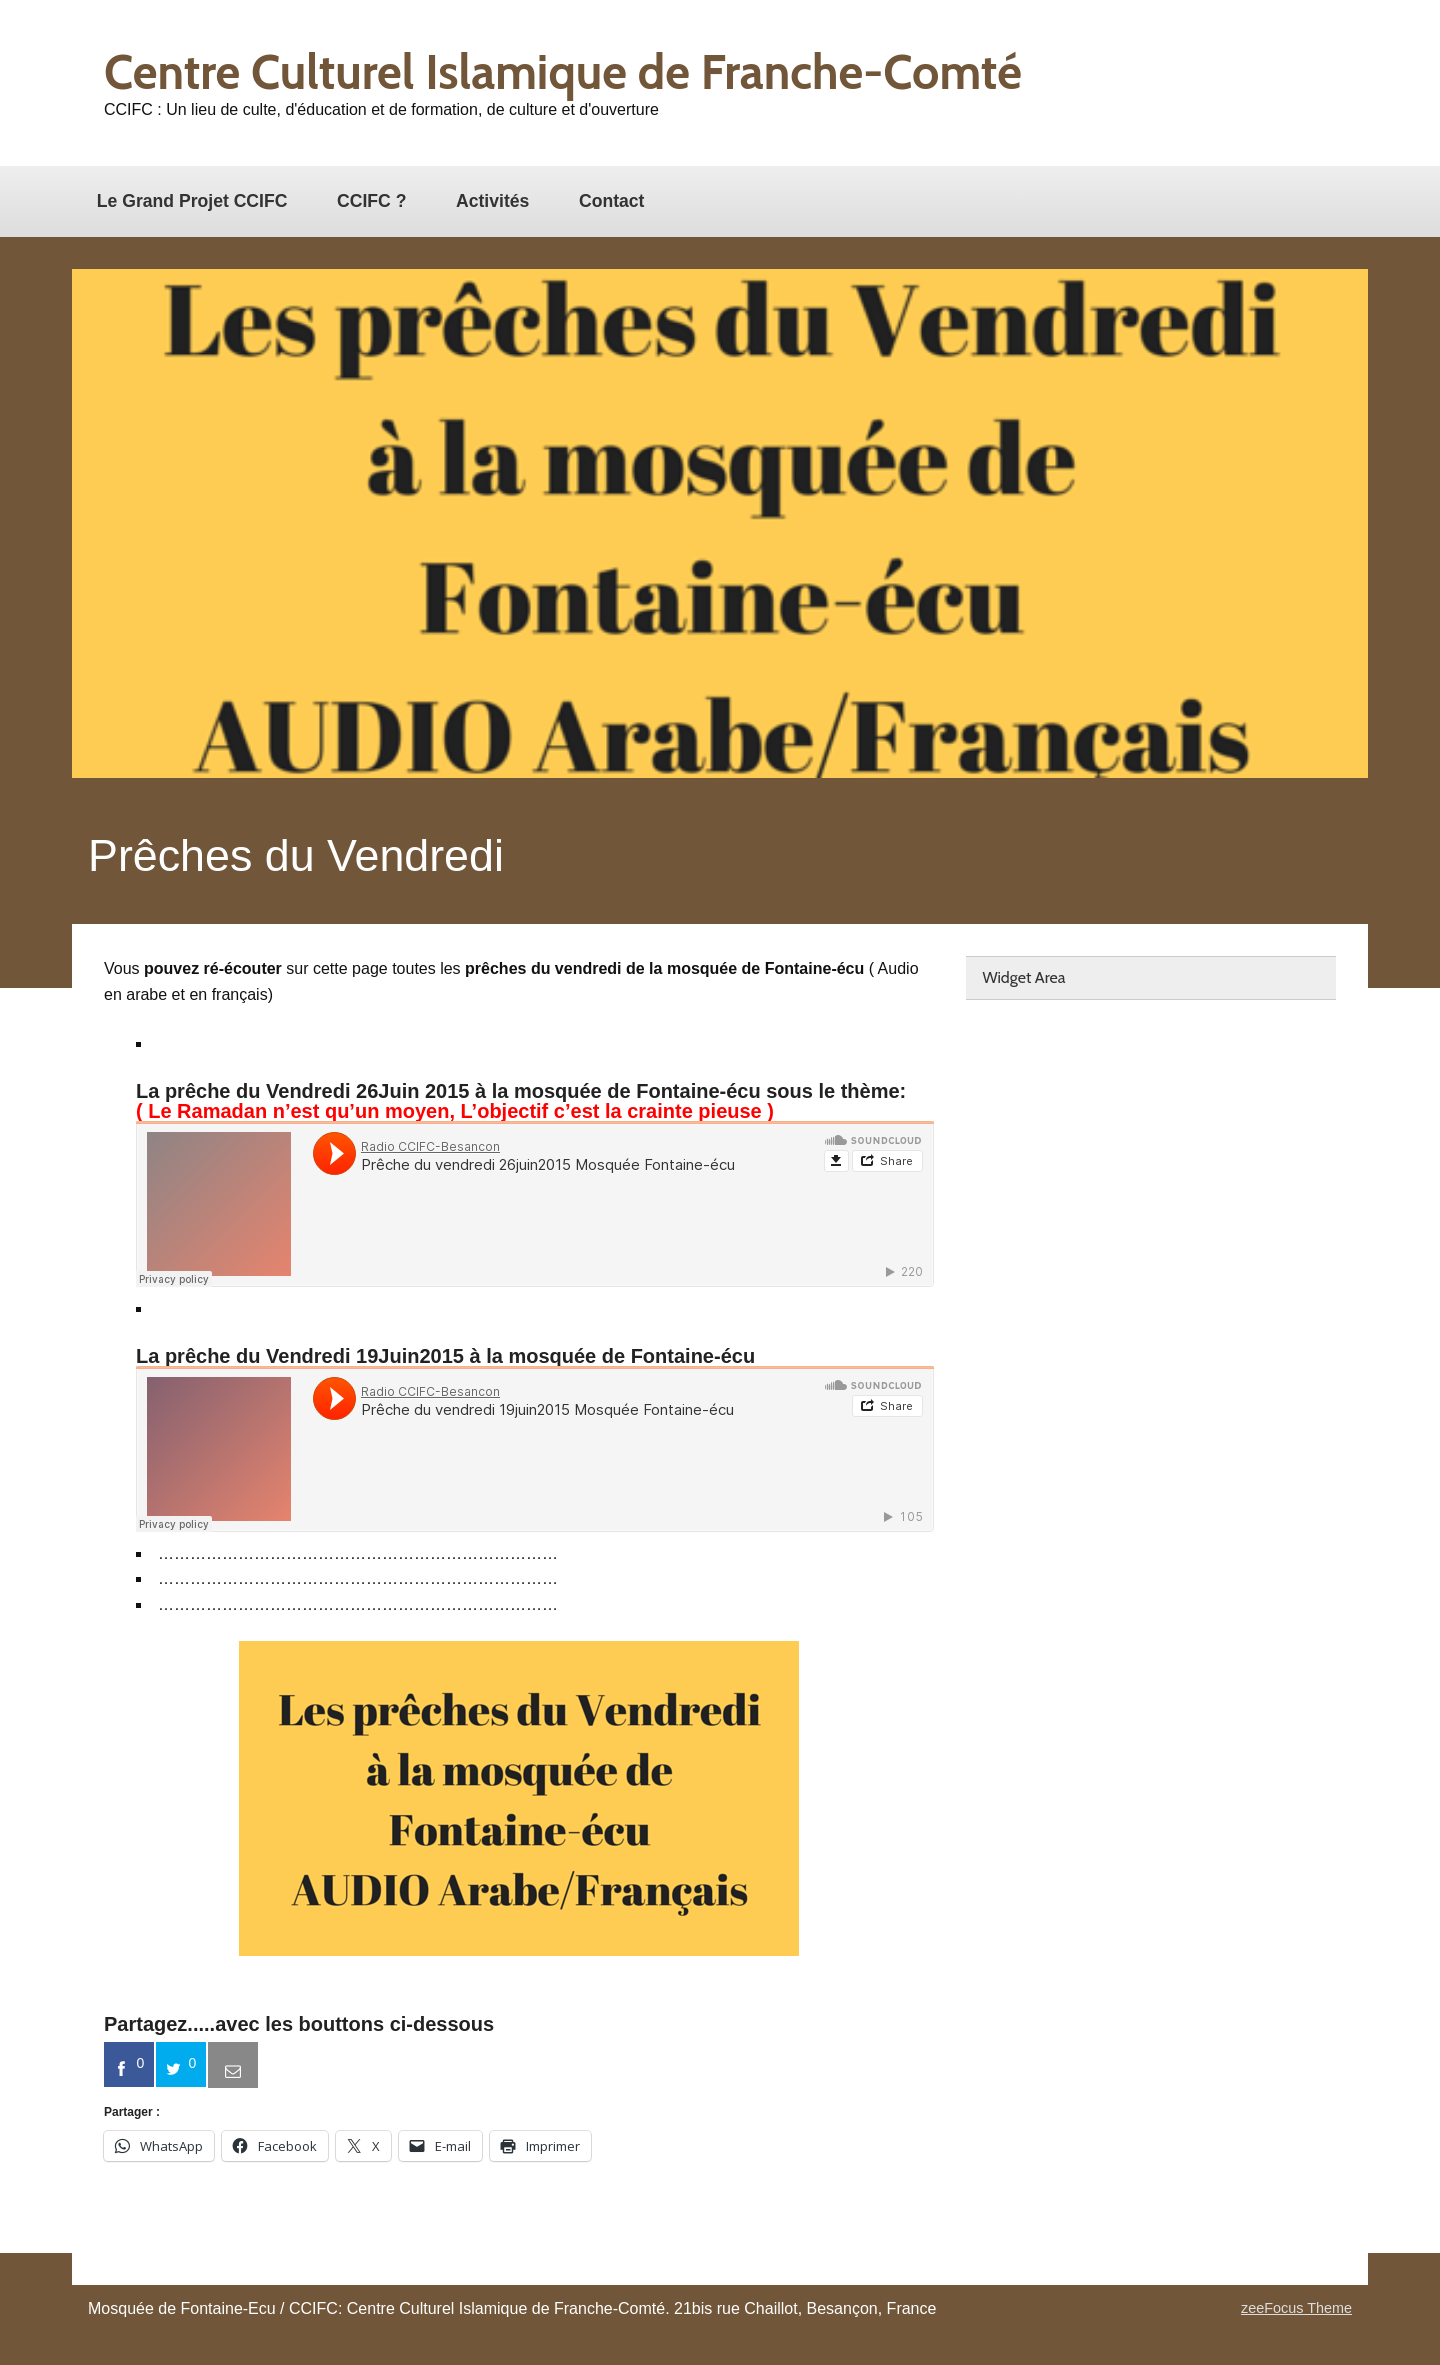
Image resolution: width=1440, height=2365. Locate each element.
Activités (492, 201)
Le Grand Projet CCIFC (192, 201)
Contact (612, 201)
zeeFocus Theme (1296, 2308)
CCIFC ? (371, 201)
